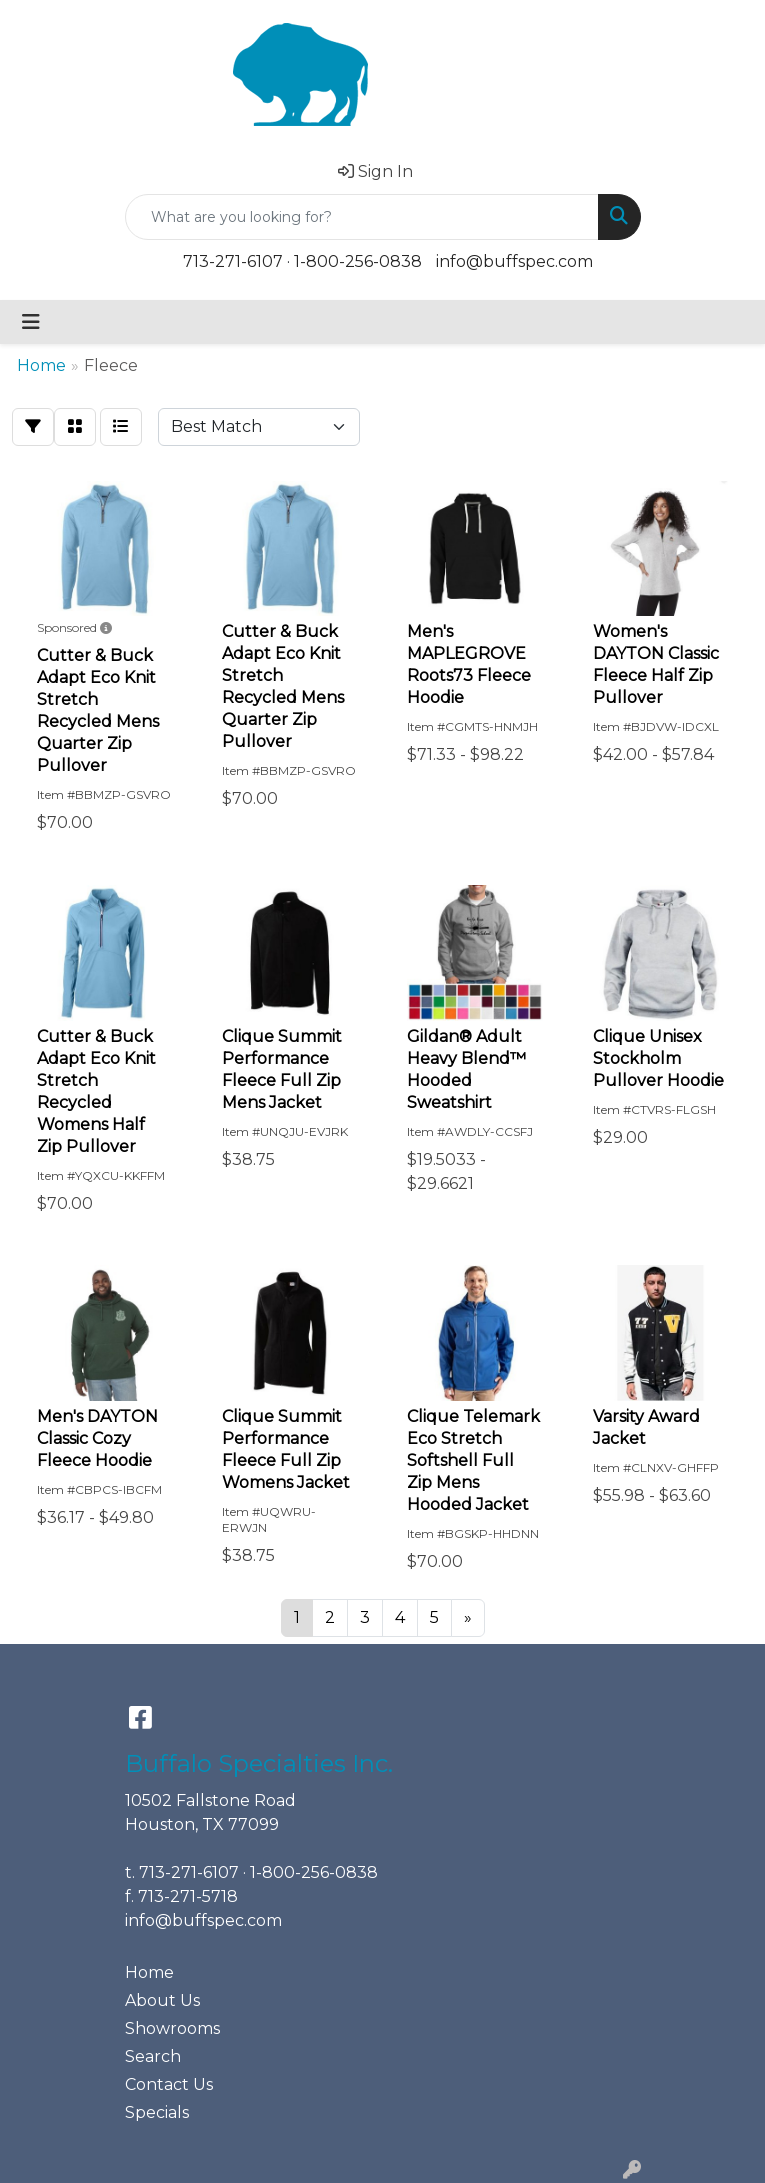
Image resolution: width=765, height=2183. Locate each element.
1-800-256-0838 (358, 261)
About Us (162, 2000)
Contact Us (169, 2084)
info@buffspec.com (514, 261)
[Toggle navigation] (31, 322)
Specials (157, 2112)
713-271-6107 (233, 261)
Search (153, 2056)
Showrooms (172, 2028)
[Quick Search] (362, 217)
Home (149, 1972)
